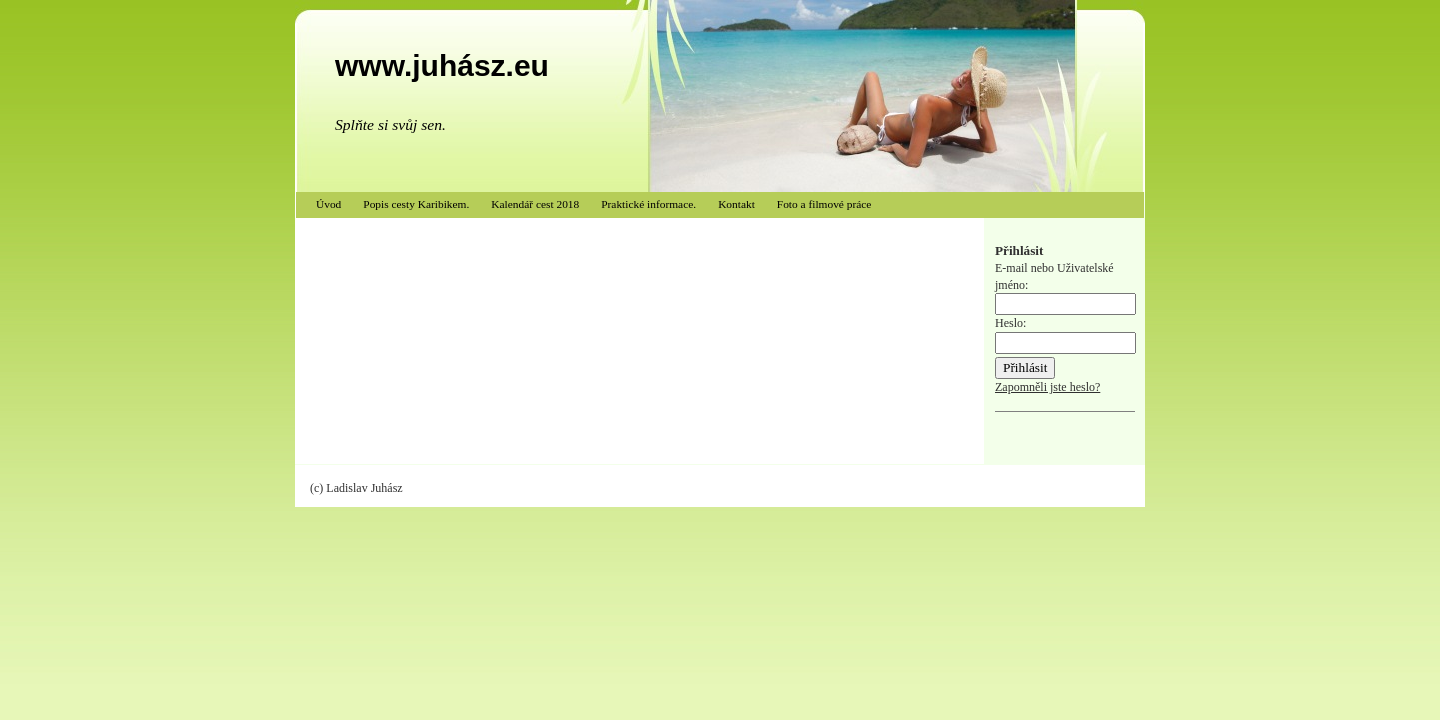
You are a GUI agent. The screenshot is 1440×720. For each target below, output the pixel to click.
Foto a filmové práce (824, 204)
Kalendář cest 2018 (535, 204)
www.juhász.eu (442, 65)
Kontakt (736, 204)
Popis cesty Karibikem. (416, 204)
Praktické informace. (648, 204)
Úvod (328, 204)
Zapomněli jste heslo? (1047, 387)
